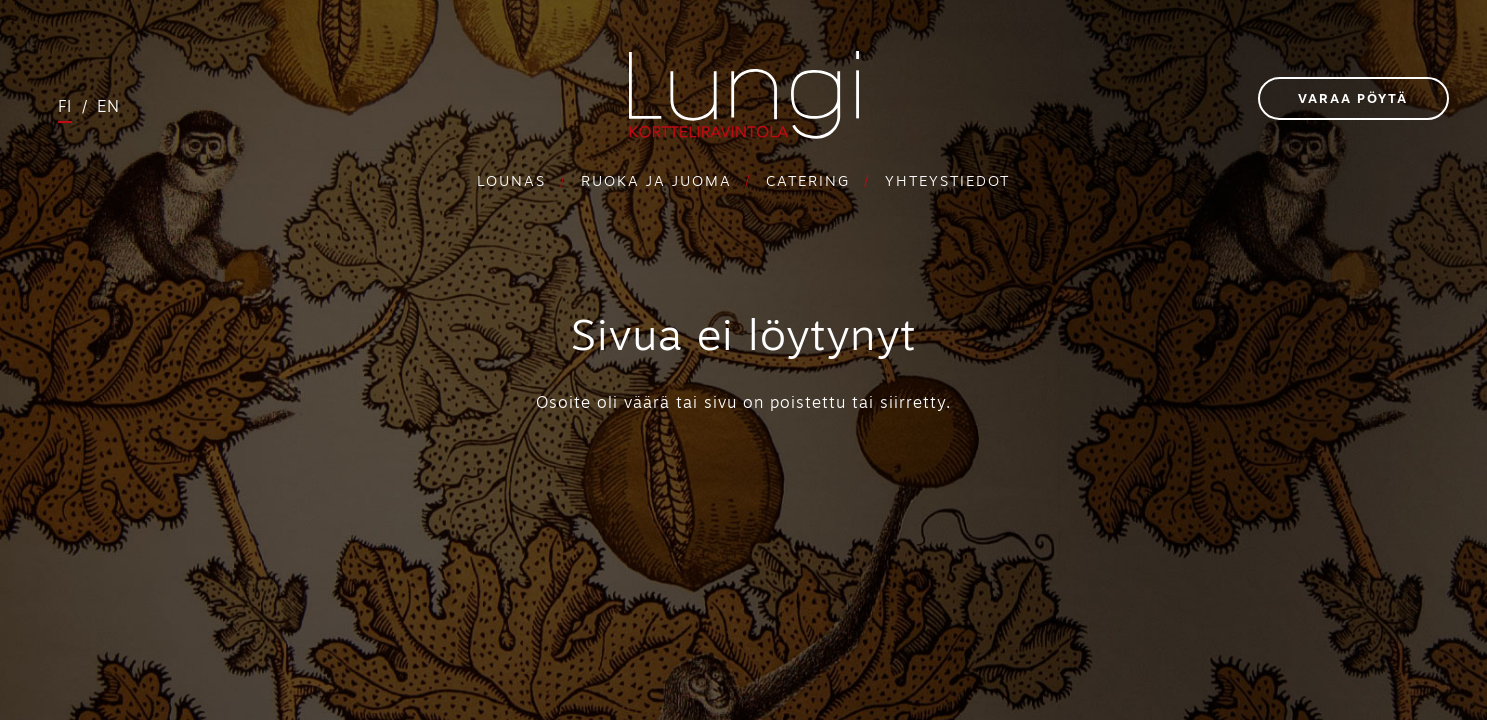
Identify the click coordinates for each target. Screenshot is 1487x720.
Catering (808, 182)
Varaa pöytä (1353, 99)
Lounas (511, 182)
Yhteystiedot (947, 182)
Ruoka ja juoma (656, 182)
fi (65, 108)
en (108, 108)
